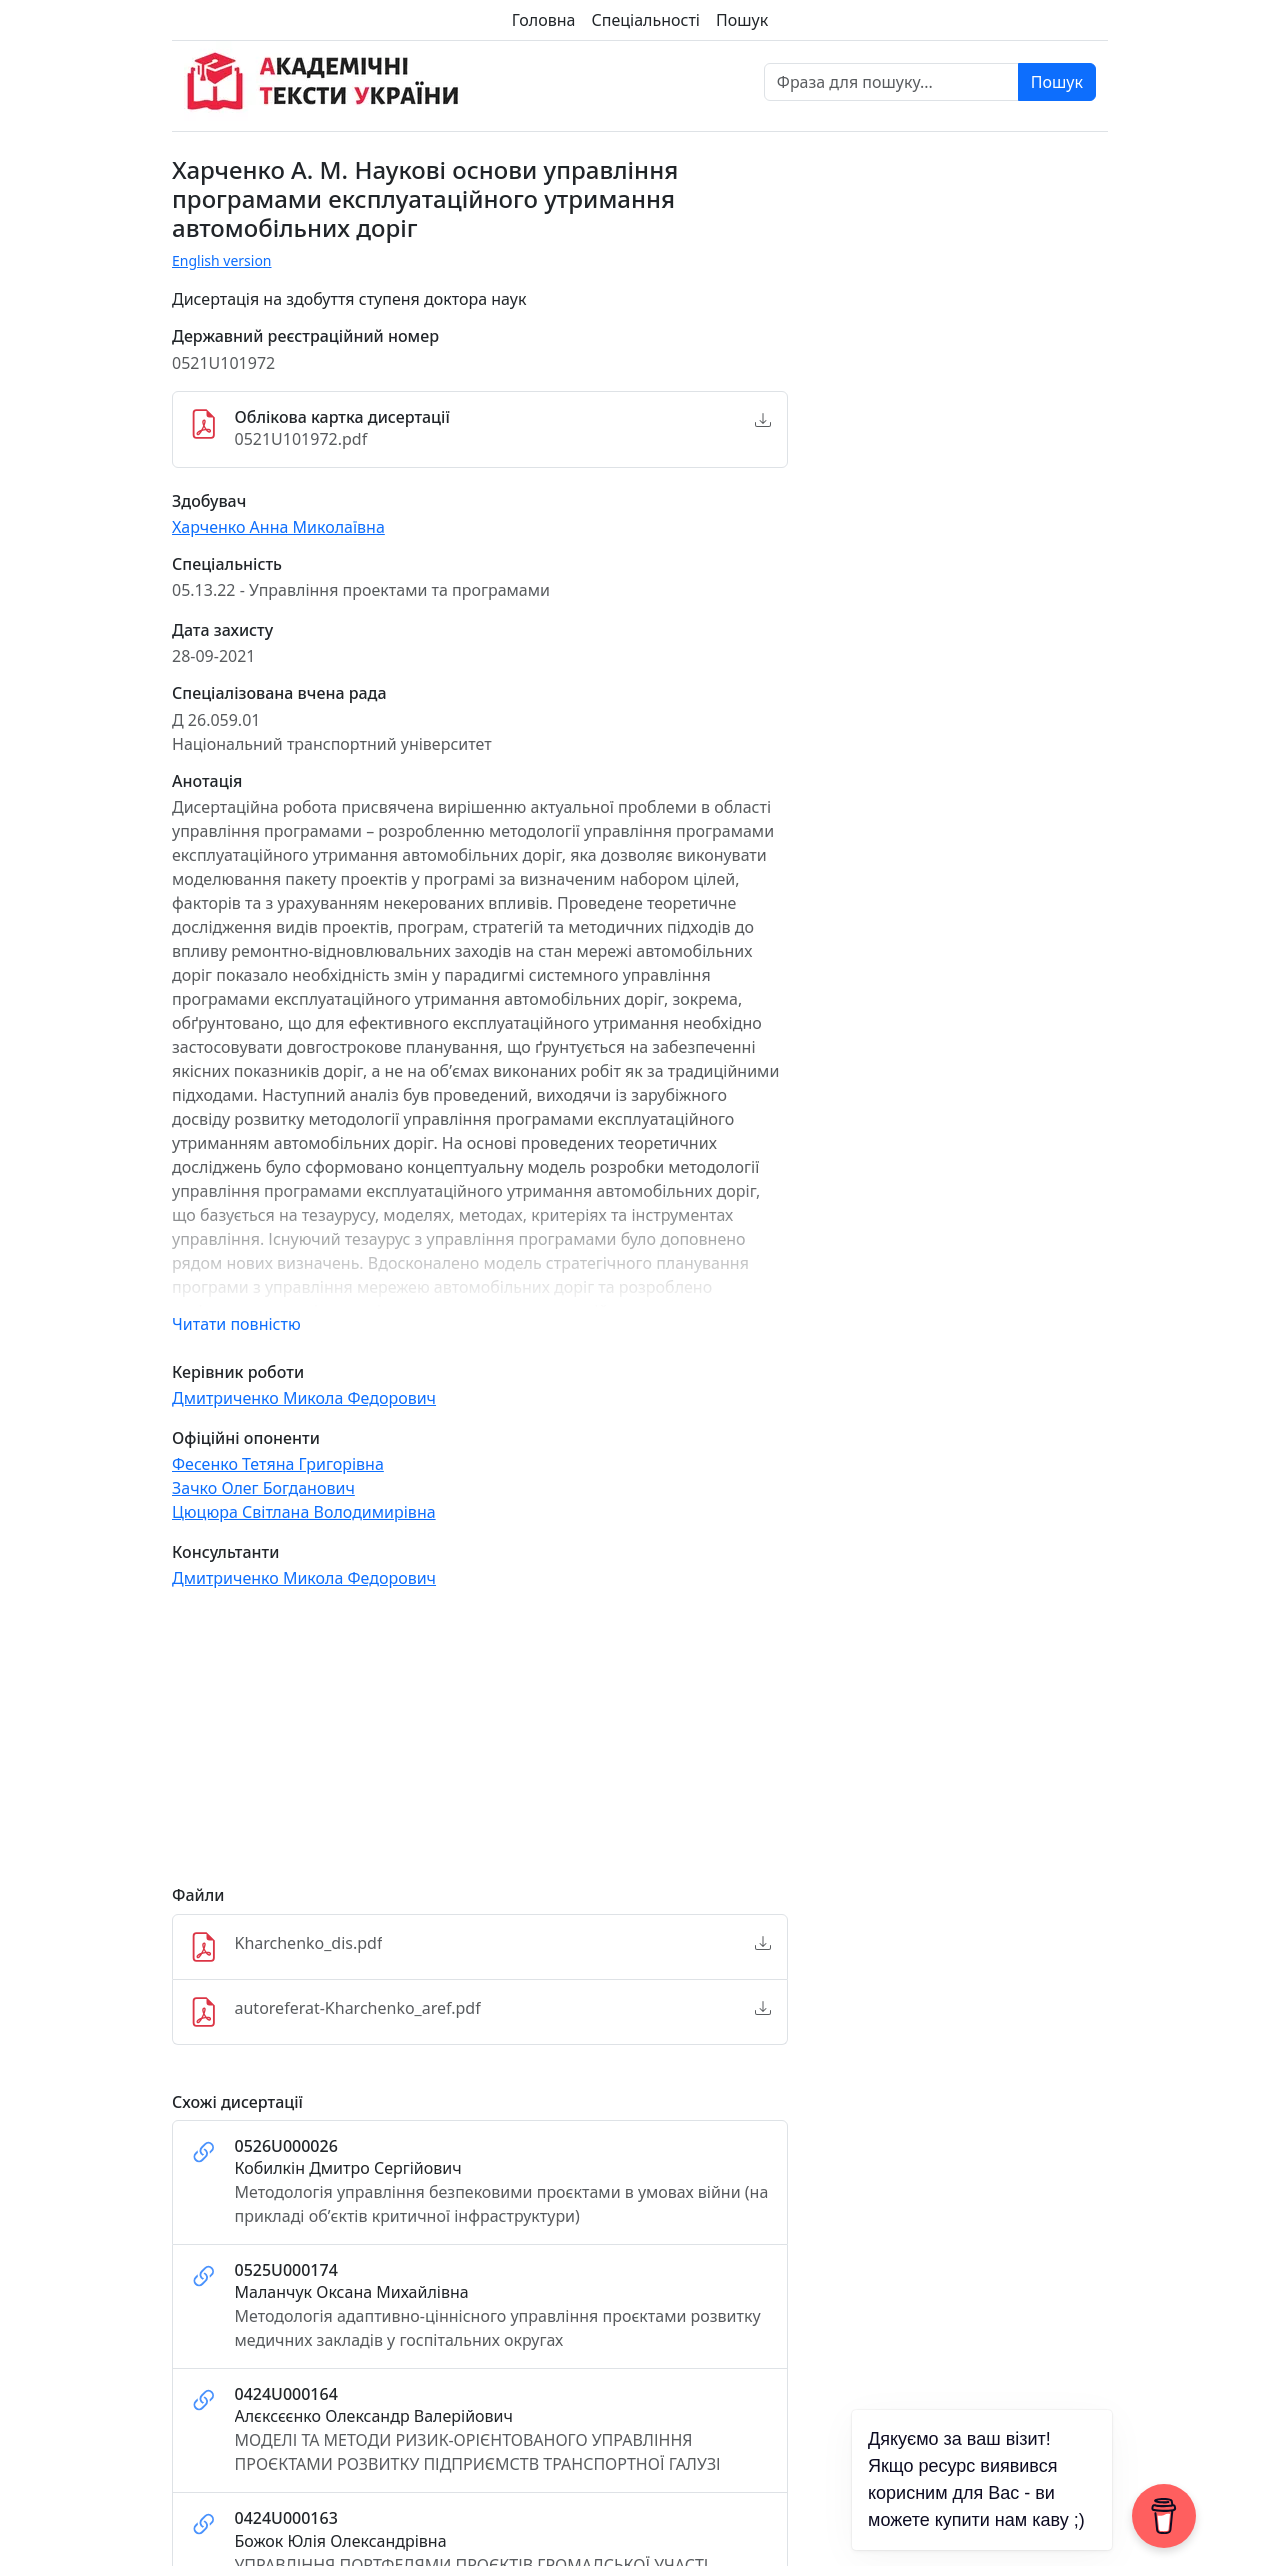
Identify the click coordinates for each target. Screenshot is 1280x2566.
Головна (544, 20)
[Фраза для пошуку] (891, 82)
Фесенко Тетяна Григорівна (278, 1464)
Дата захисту (222, 630)
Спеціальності (646, 20)
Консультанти (225, 1552)
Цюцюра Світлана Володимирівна (304, 1512)
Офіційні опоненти (246, 1438)
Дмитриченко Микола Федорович (304, 1398)
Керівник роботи (238, 1372)
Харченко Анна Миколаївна (278, 527)
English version (222, 260)
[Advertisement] (480, 1746)
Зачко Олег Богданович (263, 1488)
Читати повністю (236, 1324)
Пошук (742, 20)
